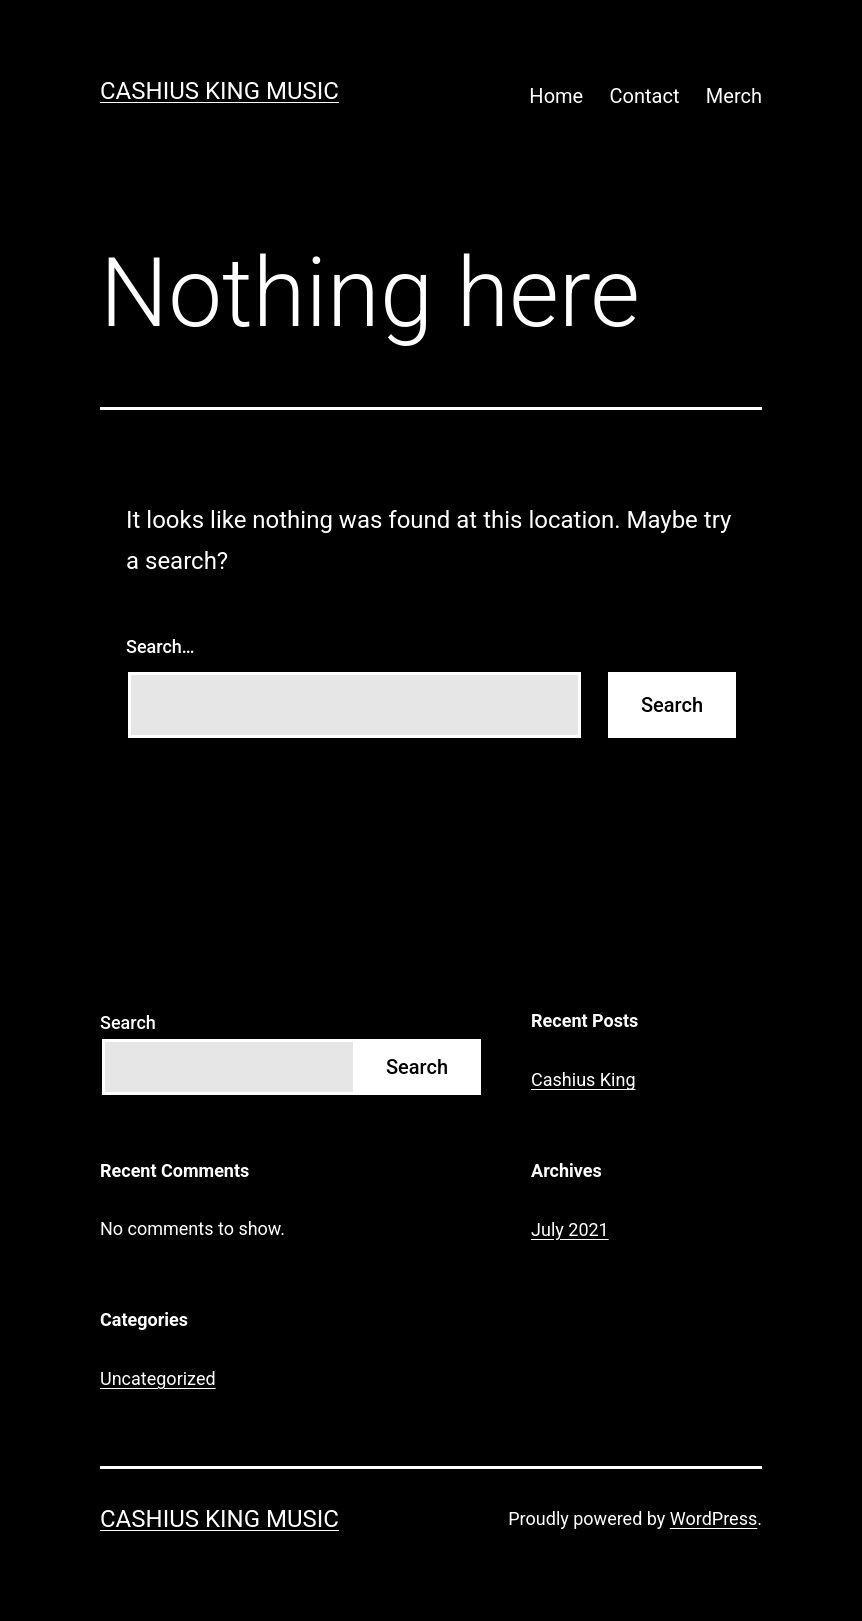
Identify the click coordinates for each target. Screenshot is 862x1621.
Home (556, 96)
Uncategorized (158, 1378)
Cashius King (583, 1079)
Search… (160, 646)
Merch (734, 96)
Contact (645, 96)
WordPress (713, 1518)
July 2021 (570, 1229)
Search (128, 1022)
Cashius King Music (219, 91)
